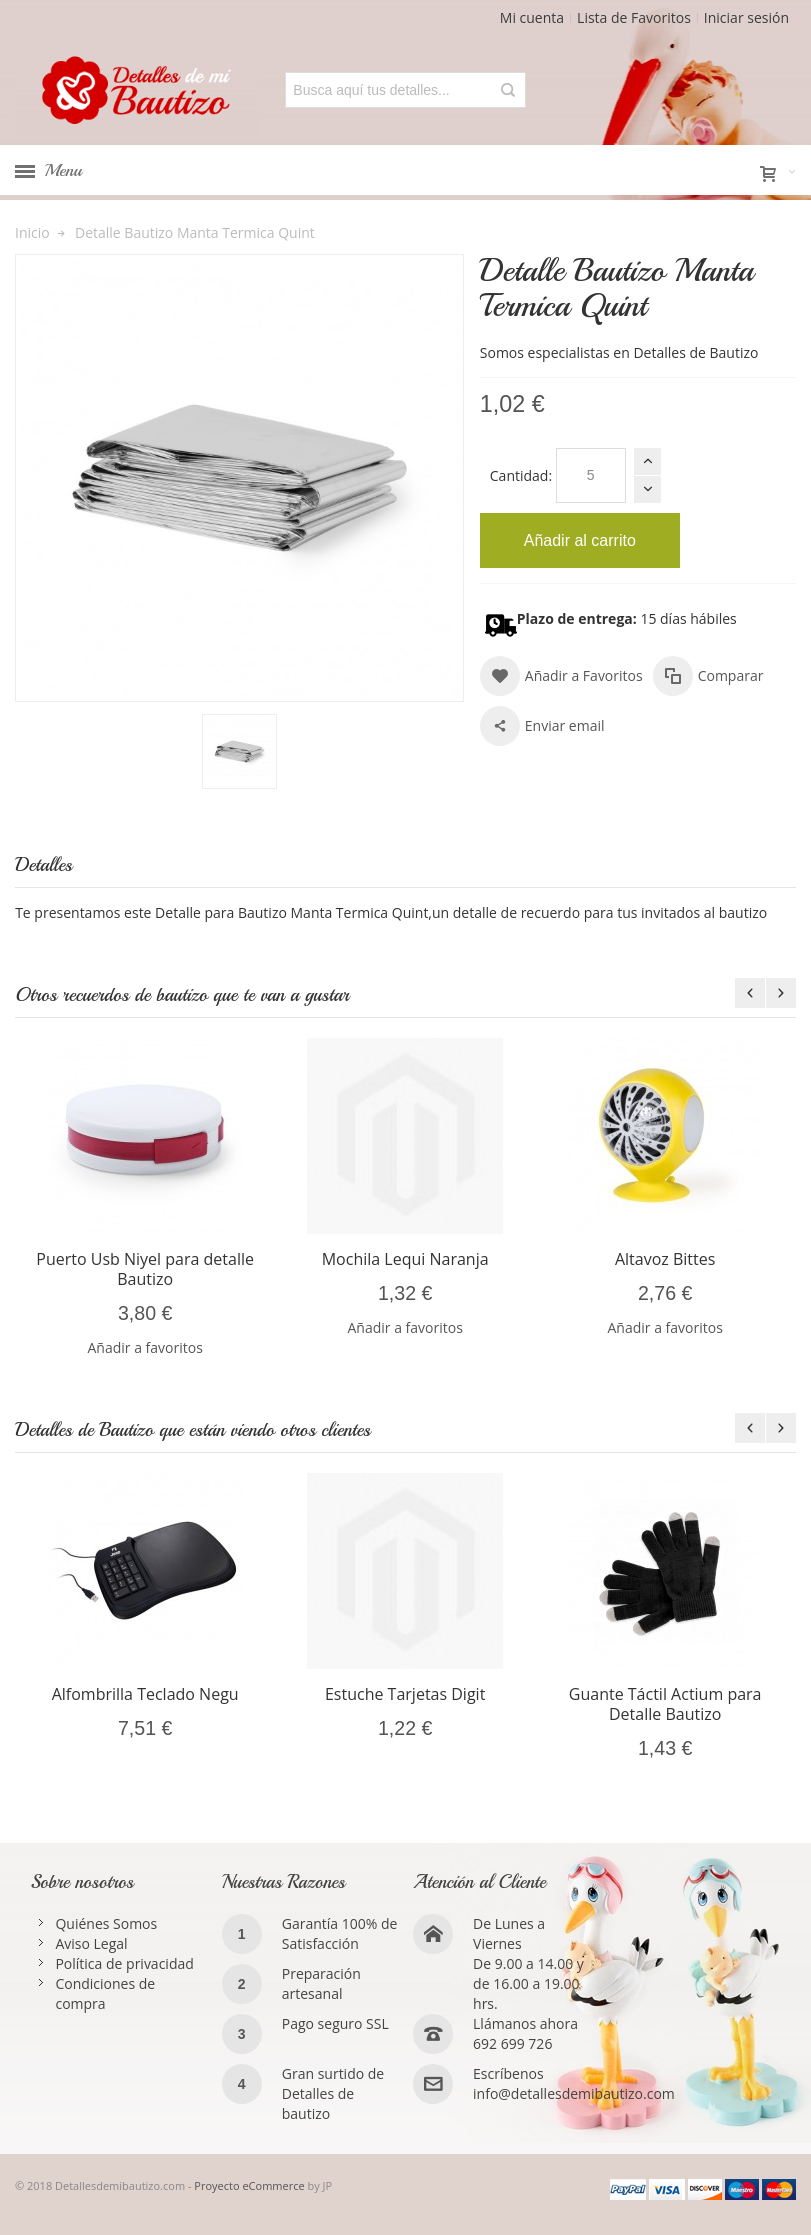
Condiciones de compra (105, 1993)
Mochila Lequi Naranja (405, 1259)
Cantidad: (521, 475)
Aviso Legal (91, 1943)
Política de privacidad (124, 1963)
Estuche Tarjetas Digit (405, 1694)
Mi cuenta (532, 17)
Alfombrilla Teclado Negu (145, 1694)
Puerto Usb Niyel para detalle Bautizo (145, 1269)
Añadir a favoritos (144, 1347)
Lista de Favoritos (634, 17)
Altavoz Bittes (665, 1259)
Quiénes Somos (106, 1923)
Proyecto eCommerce (249, 2185)
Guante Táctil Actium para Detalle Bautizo (665, 1704)
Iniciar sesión (746, 17)
